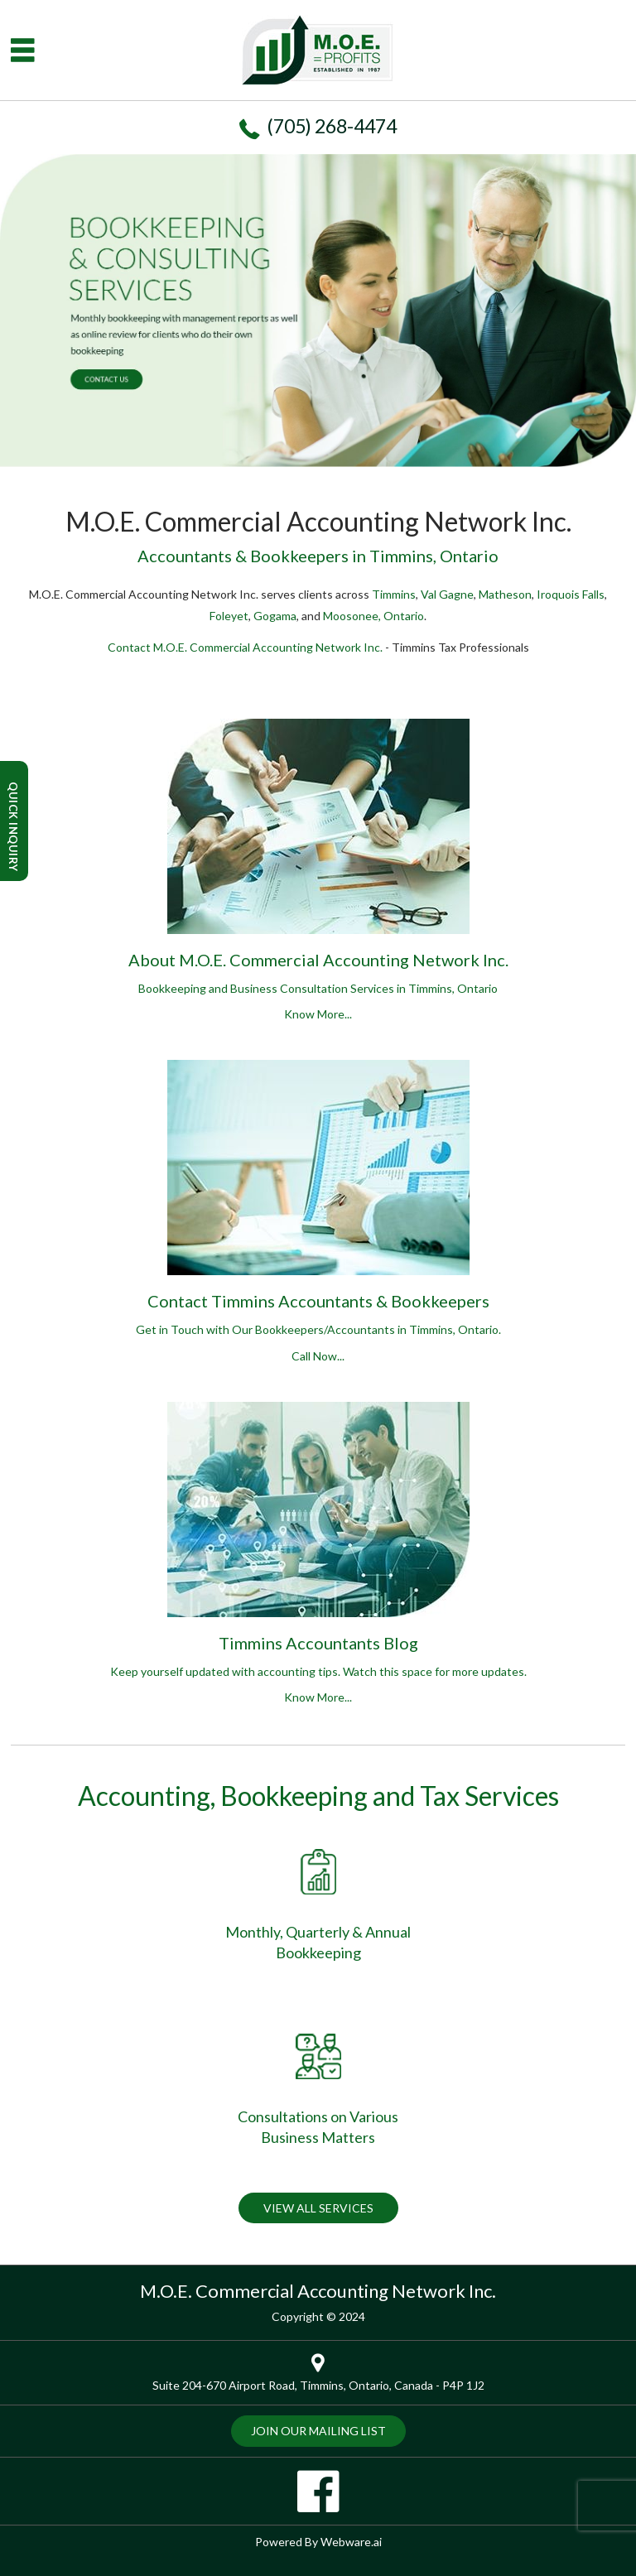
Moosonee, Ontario (373, 616)
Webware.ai (351, 2542)
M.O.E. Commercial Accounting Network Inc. (318, 2291)
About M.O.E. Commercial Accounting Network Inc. (318, 960)
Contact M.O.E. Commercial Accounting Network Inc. (245, 647)
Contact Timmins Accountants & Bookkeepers (318, 1301)
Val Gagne (447, 594)
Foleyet (229, 616)
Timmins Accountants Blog (318, 1643)
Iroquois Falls (571, 594)
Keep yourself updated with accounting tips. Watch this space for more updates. (318, 1686)
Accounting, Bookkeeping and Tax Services (318, 1795)
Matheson (505, 594)
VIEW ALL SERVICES (318, 2208)
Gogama (274, 616)
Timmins (394, 594)
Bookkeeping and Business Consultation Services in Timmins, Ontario (318, 1003)
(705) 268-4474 (332, 125)
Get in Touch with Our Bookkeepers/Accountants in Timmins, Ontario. (318, 1344)
